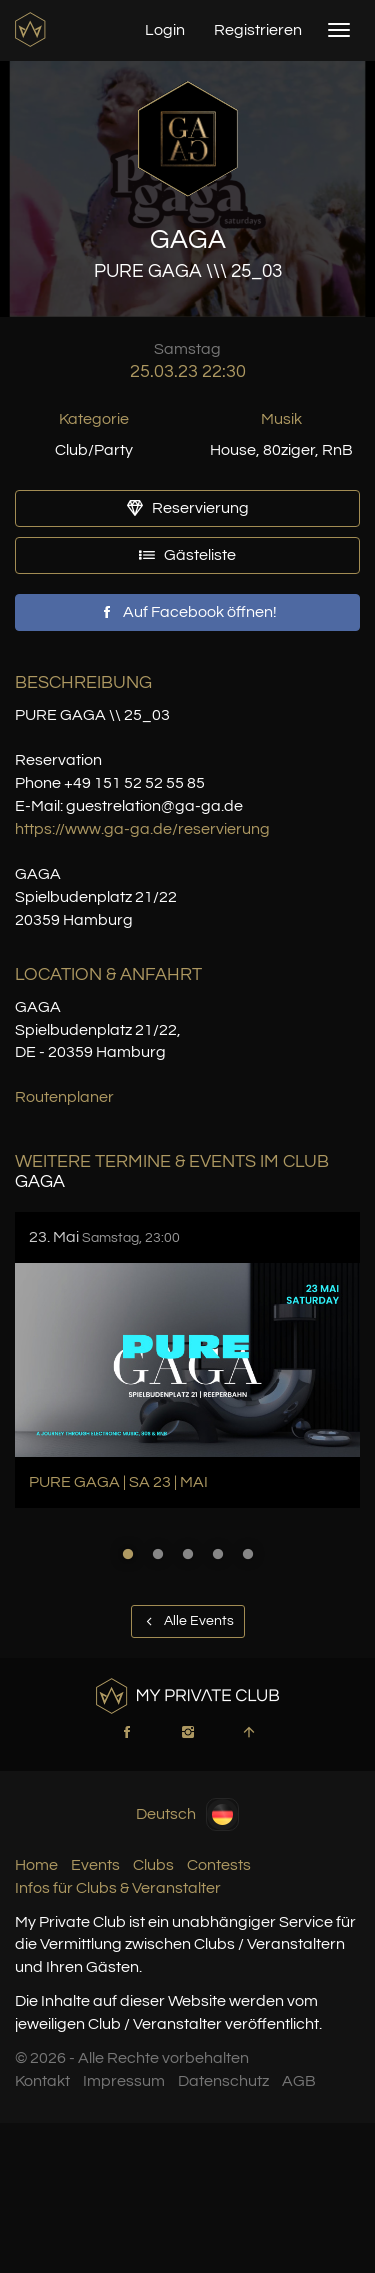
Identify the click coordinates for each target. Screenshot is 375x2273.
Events (95, 1865)
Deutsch (187, 1814)
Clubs (153, 1865)
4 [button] (218, 1554)
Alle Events (188, 1621)
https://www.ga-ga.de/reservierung (142, 829)
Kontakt (42, 2081)
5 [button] (248, 1554)
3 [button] (188, 1554)
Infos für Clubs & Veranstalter (118, 1888)
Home (36, 1865)
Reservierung (188, 508)
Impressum (124, 2081)
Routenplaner (64, 1097)
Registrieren (258, 30)
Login (165, 30)
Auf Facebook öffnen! (188, 612)
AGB (299, 2081)
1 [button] (128, 1554)
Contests (219, 1865)
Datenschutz (223, 2081)
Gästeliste (187, 555)
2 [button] (158, 1554)
